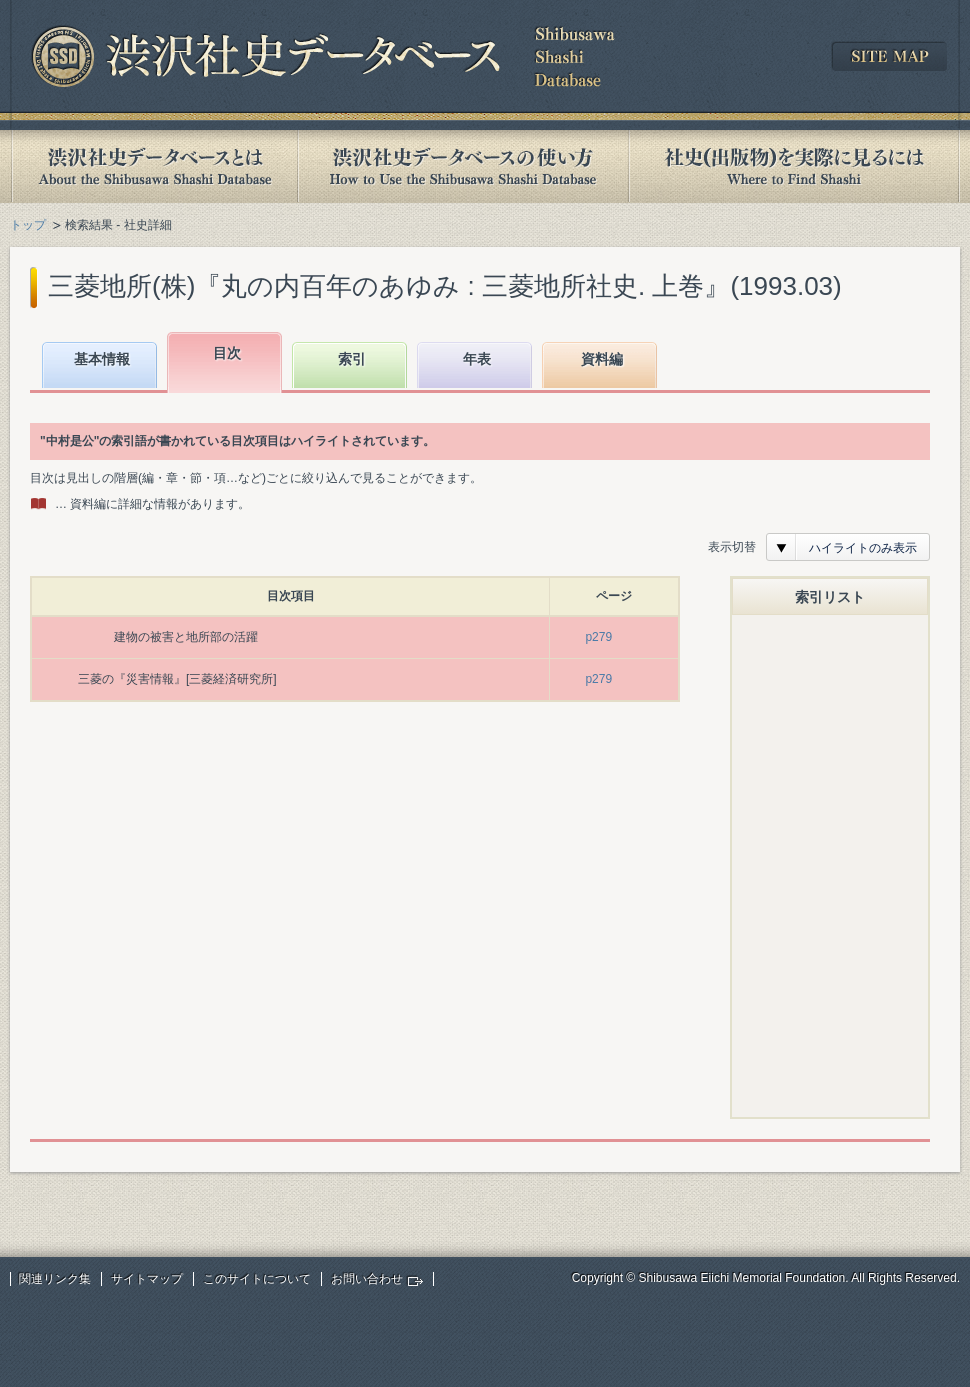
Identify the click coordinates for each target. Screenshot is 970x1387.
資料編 (602, 359)
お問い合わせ (367, 1279)
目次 (227, 353)
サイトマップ (147, 1279)
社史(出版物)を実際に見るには (794, 166)
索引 (352, 359)
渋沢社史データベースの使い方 (463, 166)
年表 (477, 359)
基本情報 (102, 359)
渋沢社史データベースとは (153, 166)
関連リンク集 (55, 1279)
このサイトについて (257, 1279)
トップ (28, 225)
